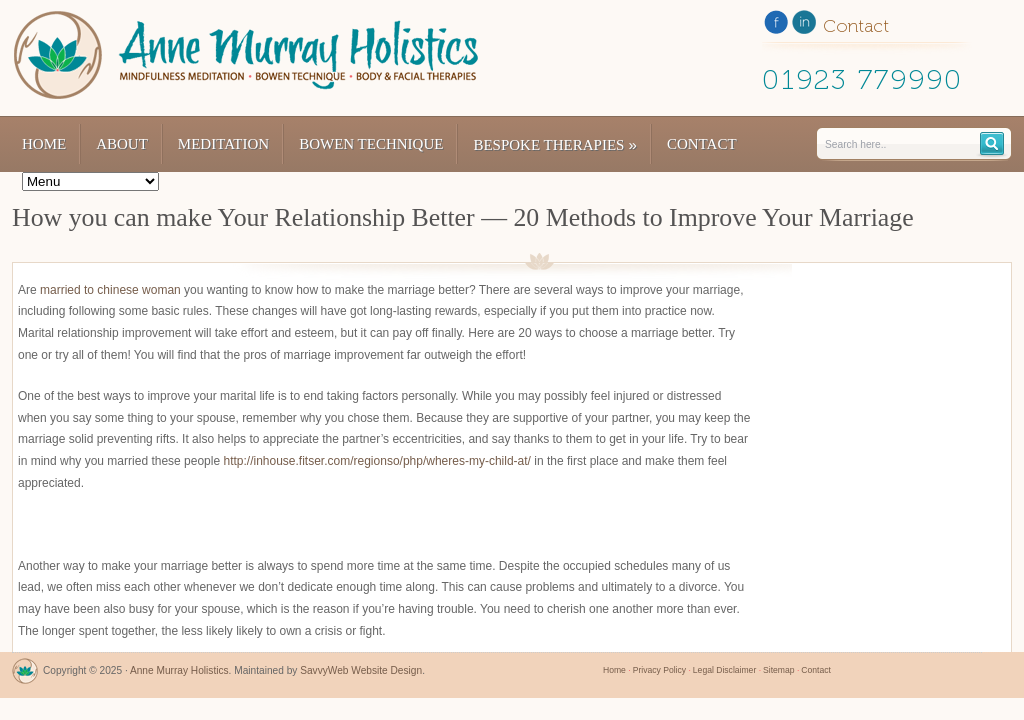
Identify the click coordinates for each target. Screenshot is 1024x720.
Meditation (223, 144)
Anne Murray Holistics (179, 670)
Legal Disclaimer (724, 670)
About (122, 144)
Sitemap (778, 670)
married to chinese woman (110, 290)
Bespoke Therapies (555, 144)
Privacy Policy (659, 670)
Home (44, 144)
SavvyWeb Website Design (361, 670)
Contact (702, 144)
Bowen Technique (371, 144)
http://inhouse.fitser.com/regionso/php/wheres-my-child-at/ (376, 461)
